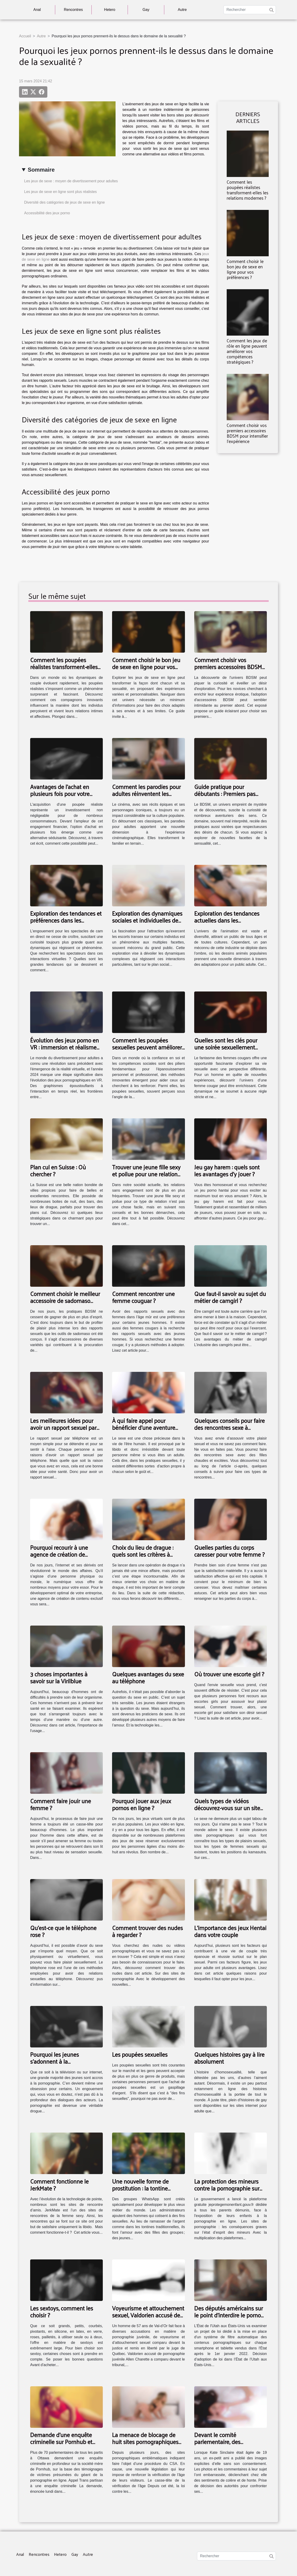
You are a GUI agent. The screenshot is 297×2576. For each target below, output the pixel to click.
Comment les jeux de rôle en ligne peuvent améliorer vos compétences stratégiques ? (247, 351)
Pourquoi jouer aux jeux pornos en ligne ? (141, 1804)
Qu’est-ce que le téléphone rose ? (63, 1931)
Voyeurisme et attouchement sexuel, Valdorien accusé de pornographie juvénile (148, 2315)
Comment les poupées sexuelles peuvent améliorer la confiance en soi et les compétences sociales (147, 1050)
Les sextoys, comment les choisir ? (61, 2311)
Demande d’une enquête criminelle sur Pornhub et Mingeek (61, 2441)
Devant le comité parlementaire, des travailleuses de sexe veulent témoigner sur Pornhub (230, 2445)
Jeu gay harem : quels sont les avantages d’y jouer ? (227, 1170)
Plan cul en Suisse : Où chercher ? (58, 1170)
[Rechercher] (249, 9)
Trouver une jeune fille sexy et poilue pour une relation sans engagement (146, 1174)
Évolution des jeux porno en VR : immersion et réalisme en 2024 (64, 1047)
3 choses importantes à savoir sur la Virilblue (58, 1677)
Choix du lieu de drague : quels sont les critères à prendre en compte (142, 1554)
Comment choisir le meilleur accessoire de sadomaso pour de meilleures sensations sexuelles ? (65, 1304)
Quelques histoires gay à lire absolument (229, 2057)
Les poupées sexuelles (140, 2054)
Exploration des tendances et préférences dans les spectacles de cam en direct (66, 920)
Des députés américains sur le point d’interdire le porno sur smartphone (228, 2315)
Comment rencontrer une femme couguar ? (143, 1297)
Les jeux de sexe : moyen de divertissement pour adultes (71, 181)
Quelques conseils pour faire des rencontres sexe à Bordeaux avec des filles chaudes (229, 1431)
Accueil (25, 36)
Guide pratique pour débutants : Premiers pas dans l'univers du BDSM (224, 793)
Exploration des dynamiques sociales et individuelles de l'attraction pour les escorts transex (147, 923)
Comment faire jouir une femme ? (60, 1804)
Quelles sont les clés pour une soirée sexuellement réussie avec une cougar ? (226, 1047)
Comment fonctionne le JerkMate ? (59, 2184)
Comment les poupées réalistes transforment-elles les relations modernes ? (247, 190)
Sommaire (41, 170)
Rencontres (73, 10)
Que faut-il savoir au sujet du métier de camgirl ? (230, 1297)
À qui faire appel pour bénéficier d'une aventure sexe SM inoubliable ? (143, 1427)
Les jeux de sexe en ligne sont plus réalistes (60, 192)
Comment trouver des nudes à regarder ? (147, 1931)
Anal (37, 10)
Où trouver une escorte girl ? (229, 1674)
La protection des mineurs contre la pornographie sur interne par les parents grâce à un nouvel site (229, 2191)
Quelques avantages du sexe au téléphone (148, 1677)
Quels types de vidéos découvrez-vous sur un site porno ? (227, 1808)
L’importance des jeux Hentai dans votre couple (230, 1931)
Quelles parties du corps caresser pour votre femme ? (229, 1550)
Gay (145, 10)
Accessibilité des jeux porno (47, 213)
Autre (182, 10)
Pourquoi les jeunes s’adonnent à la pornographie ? (54, 2061)
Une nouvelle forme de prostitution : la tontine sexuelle (140, 2188)
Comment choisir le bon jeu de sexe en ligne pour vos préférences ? (245, 269)
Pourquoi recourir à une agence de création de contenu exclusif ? (59, 1554)
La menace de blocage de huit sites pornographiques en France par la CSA (145, 2441)
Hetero (109, 10)
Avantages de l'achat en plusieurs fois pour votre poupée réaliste (60, 793)
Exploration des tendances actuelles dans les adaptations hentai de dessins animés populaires (227, 923)
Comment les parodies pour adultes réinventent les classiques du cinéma (146, 793)
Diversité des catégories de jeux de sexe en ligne (64, 202)
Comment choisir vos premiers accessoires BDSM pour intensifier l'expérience (247, 433)
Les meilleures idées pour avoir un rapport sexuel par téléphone (63, 1427)
